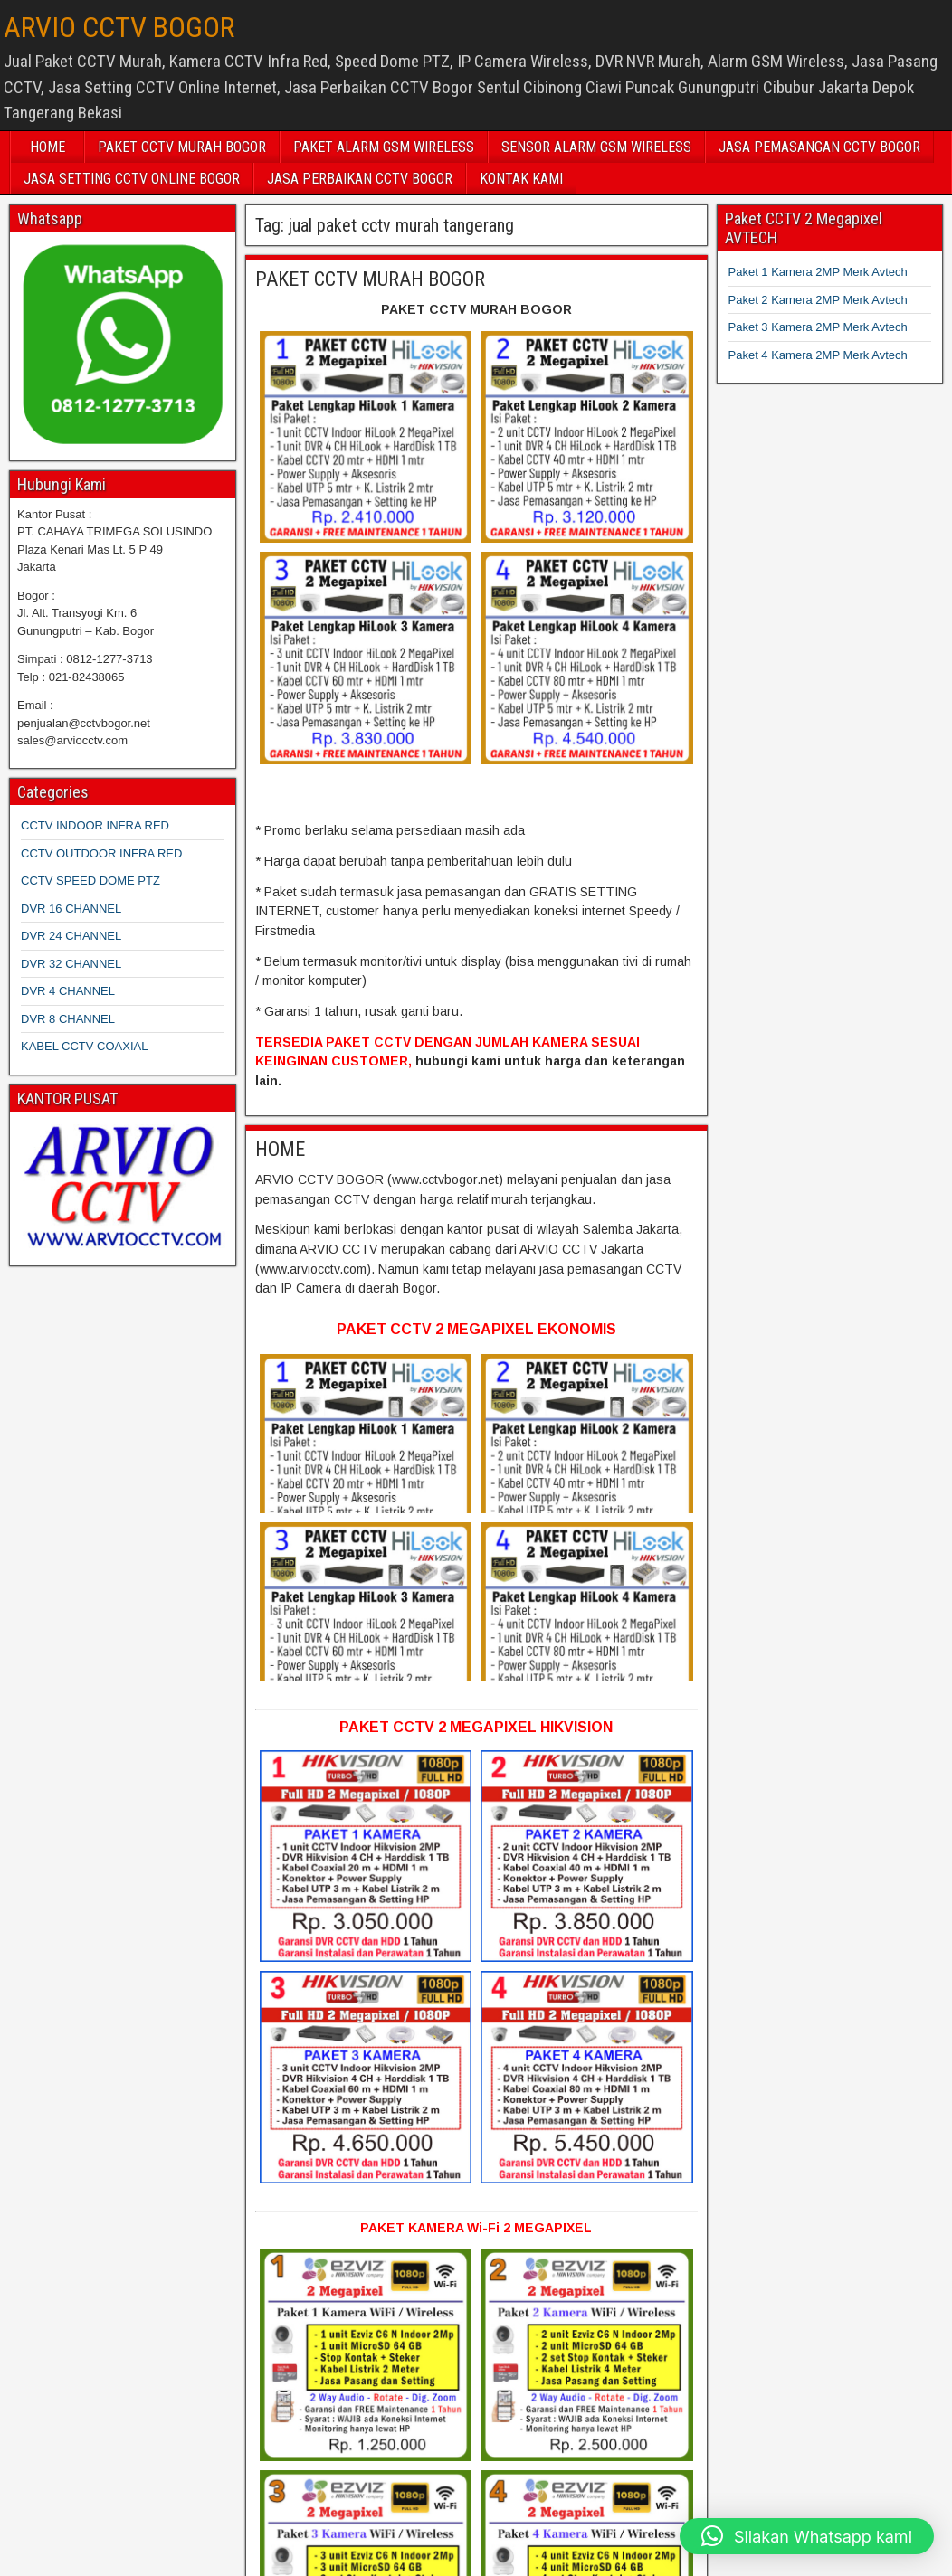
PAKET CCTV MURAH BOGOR (182, 147)
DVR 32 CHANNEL (71, 964)
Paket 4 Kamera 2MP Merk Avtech (818, 355)
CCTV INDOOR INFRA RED (95, 825)
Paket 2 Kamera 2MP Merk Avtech (818, 300)
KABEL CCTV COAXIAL (84, 1046)
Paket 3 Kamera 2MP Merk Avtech (818, 327)
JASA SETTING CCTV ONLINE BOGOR (132, 178)
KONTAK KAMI (521, 178)
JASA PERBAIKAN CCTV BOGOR (359, 178)
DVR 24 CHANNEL (71, 935)
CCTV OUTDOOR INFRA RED (101, 853)
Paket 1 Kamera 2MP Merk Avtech (818, 272)
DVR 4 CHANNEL (68, 991)
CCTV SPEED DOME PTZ (90, 880)
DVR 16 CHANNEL (71, 908)
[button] (807, 2536)
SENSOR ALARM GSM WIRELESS (596, 147)
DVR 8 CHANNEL (68, 1019)
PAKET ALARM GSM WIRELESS (383, 147)
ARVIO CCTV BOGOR (119, 27)
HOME (47, 147)
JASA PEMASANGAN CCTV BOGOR (819, 147)
